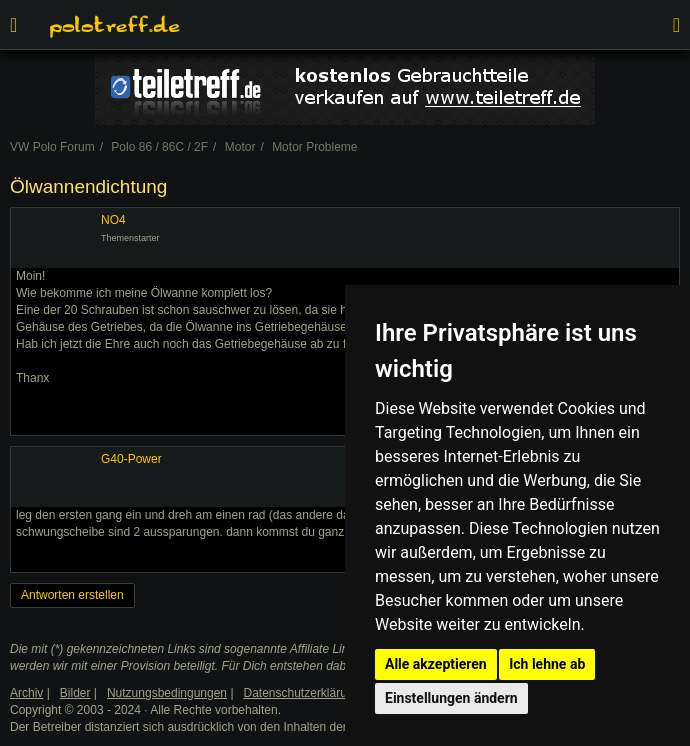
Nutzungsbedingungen (167, 693)
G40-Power (131, 459)
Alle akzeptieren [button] (436, 664)
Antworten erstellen (72, 595)
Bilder (75, 693)
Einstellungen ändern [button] (451, 698)
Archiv (26, 693)
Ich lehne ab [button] (547, 664)
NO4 (113, 220)
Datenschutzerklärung (302, 693)
